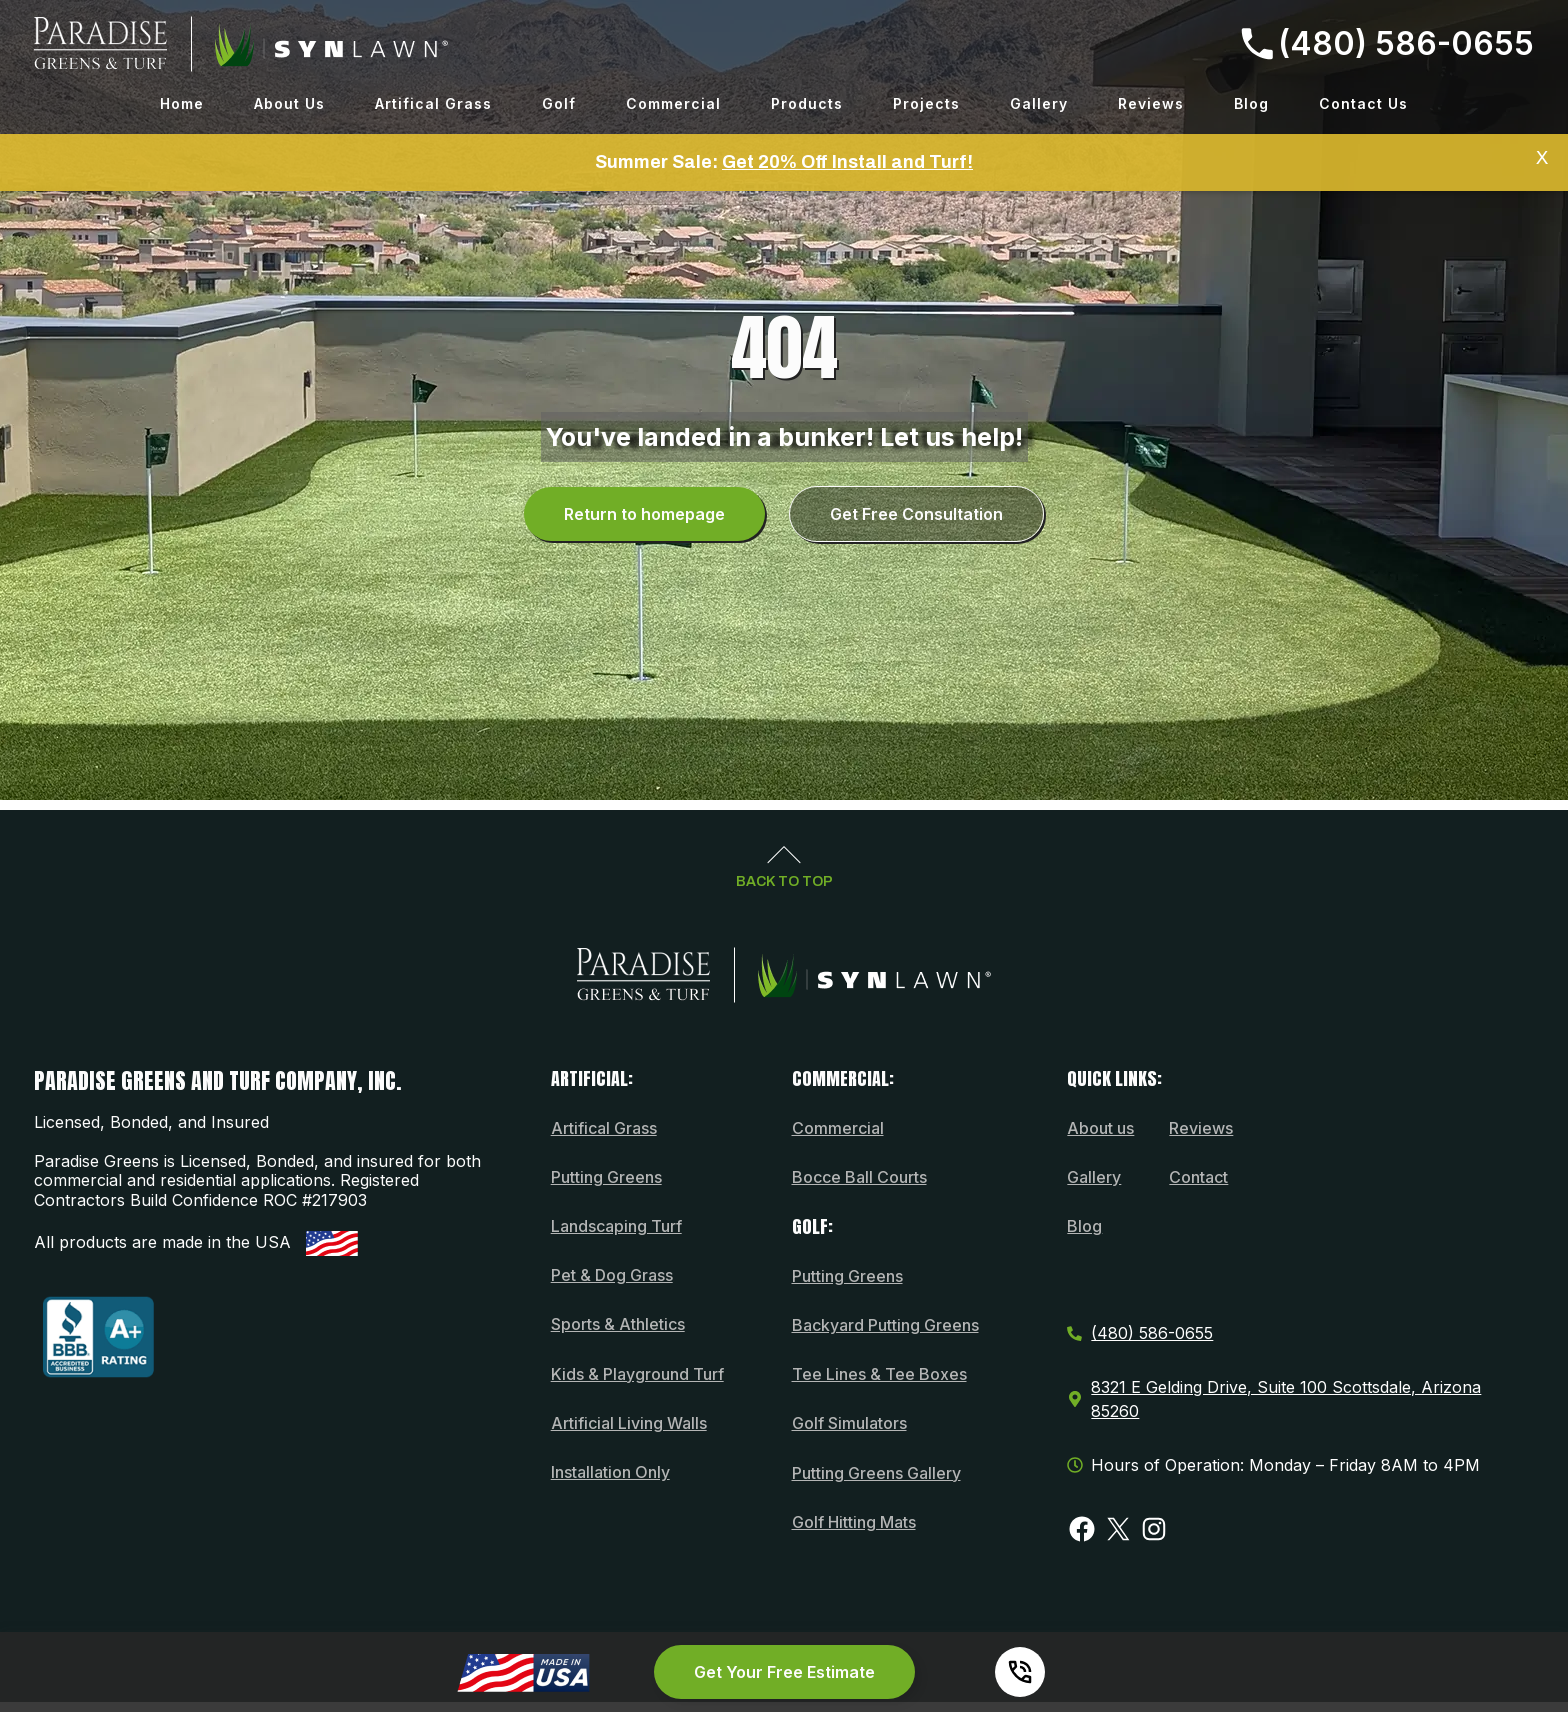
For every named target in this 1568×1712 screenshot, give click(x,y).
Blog (1251, 103)
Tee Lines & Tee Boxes (879, 1374)
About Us (289, 103)
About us (1100, 1128)
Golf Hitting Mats (854, 1522)
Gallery (1039, 103)
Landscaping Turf (616, 1226)
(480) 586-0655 (1387, 43)
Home (182, 103)
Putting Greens (606, 1177)
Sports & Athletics (618, 1324)
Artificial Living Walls (629, 1423)
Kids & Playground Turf (637, 1374)
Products (807, 103)
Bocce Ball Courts (859, 1177)
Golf (559, 103)
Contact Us (1363, 103)
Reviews (1151, 103)
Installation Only (610, 1472)
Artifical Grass (433, 103)
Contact (1198, 1177)
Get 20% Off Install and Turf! (847, 162)
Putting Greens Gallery (876, 1473)
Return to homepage (644, 514)
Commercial (673, 103)
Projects (926, 103)
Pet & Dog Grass (612, 1275)
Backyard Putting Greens (885, 1325)
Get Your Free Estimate (784, 1672)
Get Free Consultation (916, 514)
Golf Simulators (849, 1423)
